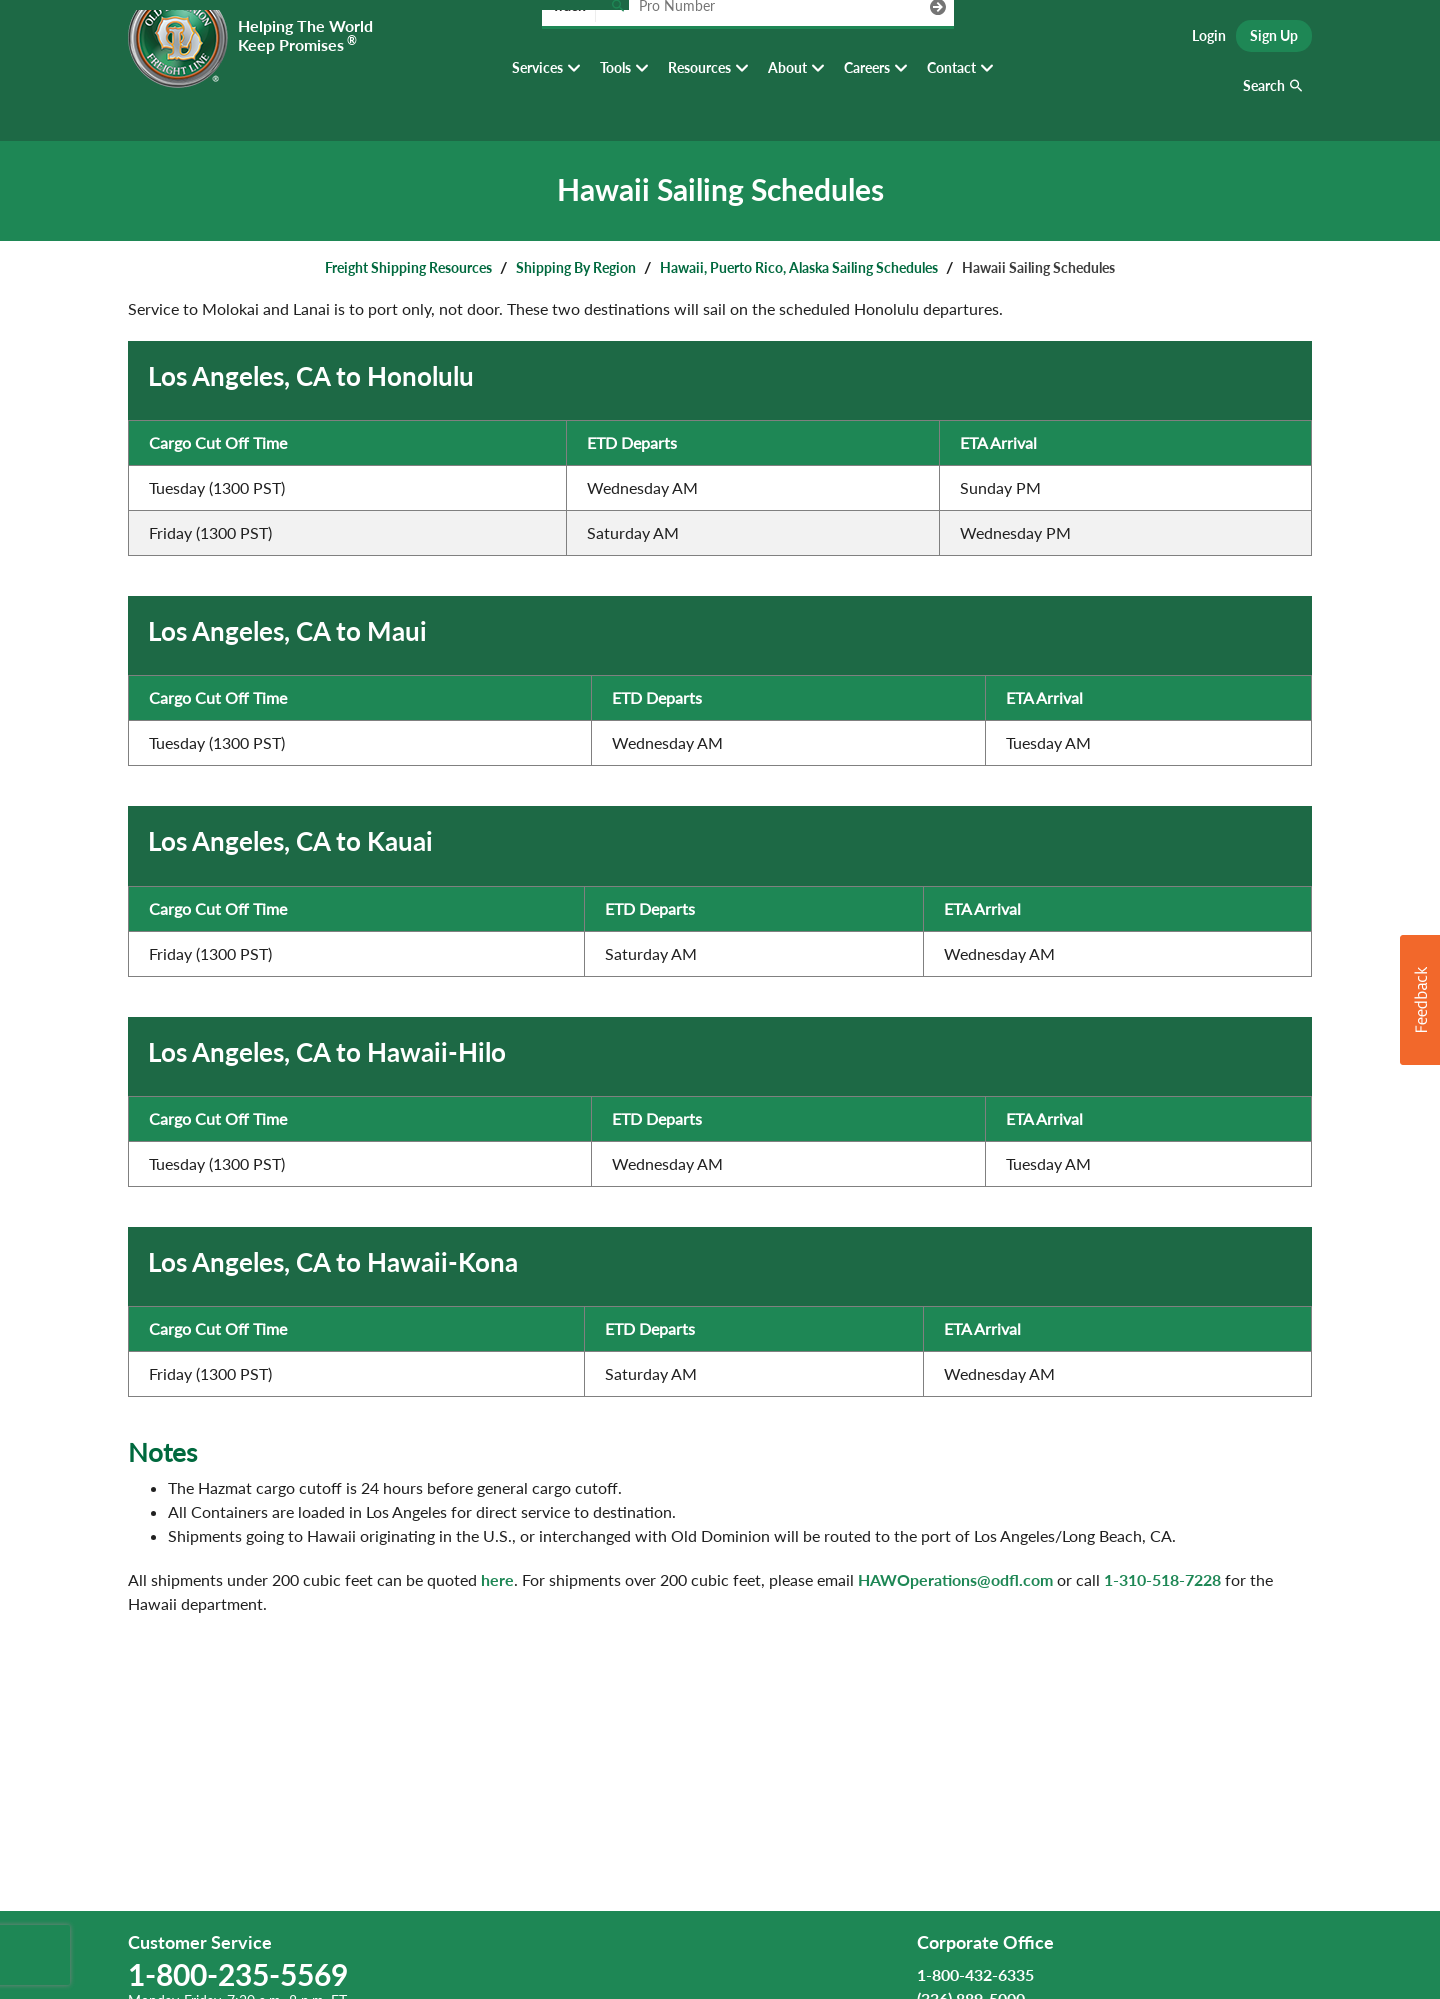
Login (1209, 40)
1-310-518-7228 (1162, 1579)
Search (1264, 100)
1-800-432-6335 (975, 1974)
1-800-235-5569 (238, 1974)
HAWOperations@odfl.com (955, 1579)
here (497, 1579)
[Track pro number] (617, 39)
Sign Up (1274, 40)
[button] (1420, 1000)
